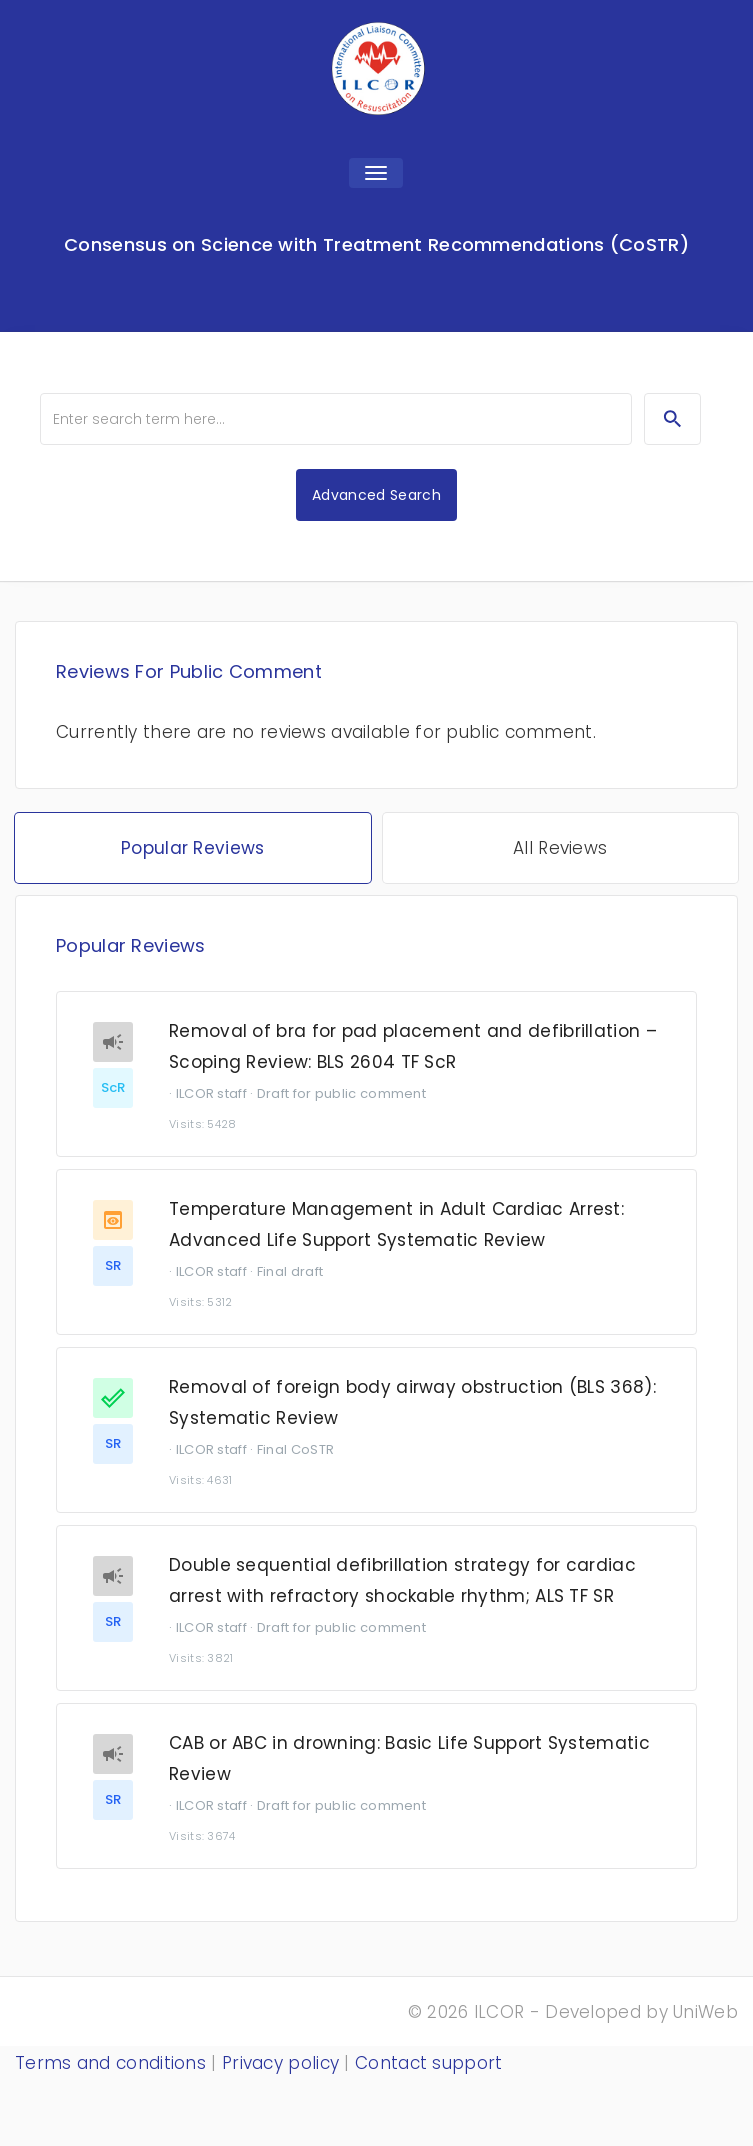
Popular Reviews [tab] (193, 848)
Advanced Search (376, 495)
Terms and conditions (110, 2063)
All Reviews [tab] (560, 848)
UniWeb (705, 2012)
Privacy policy (280, 2063)
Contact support (429, 2063)
